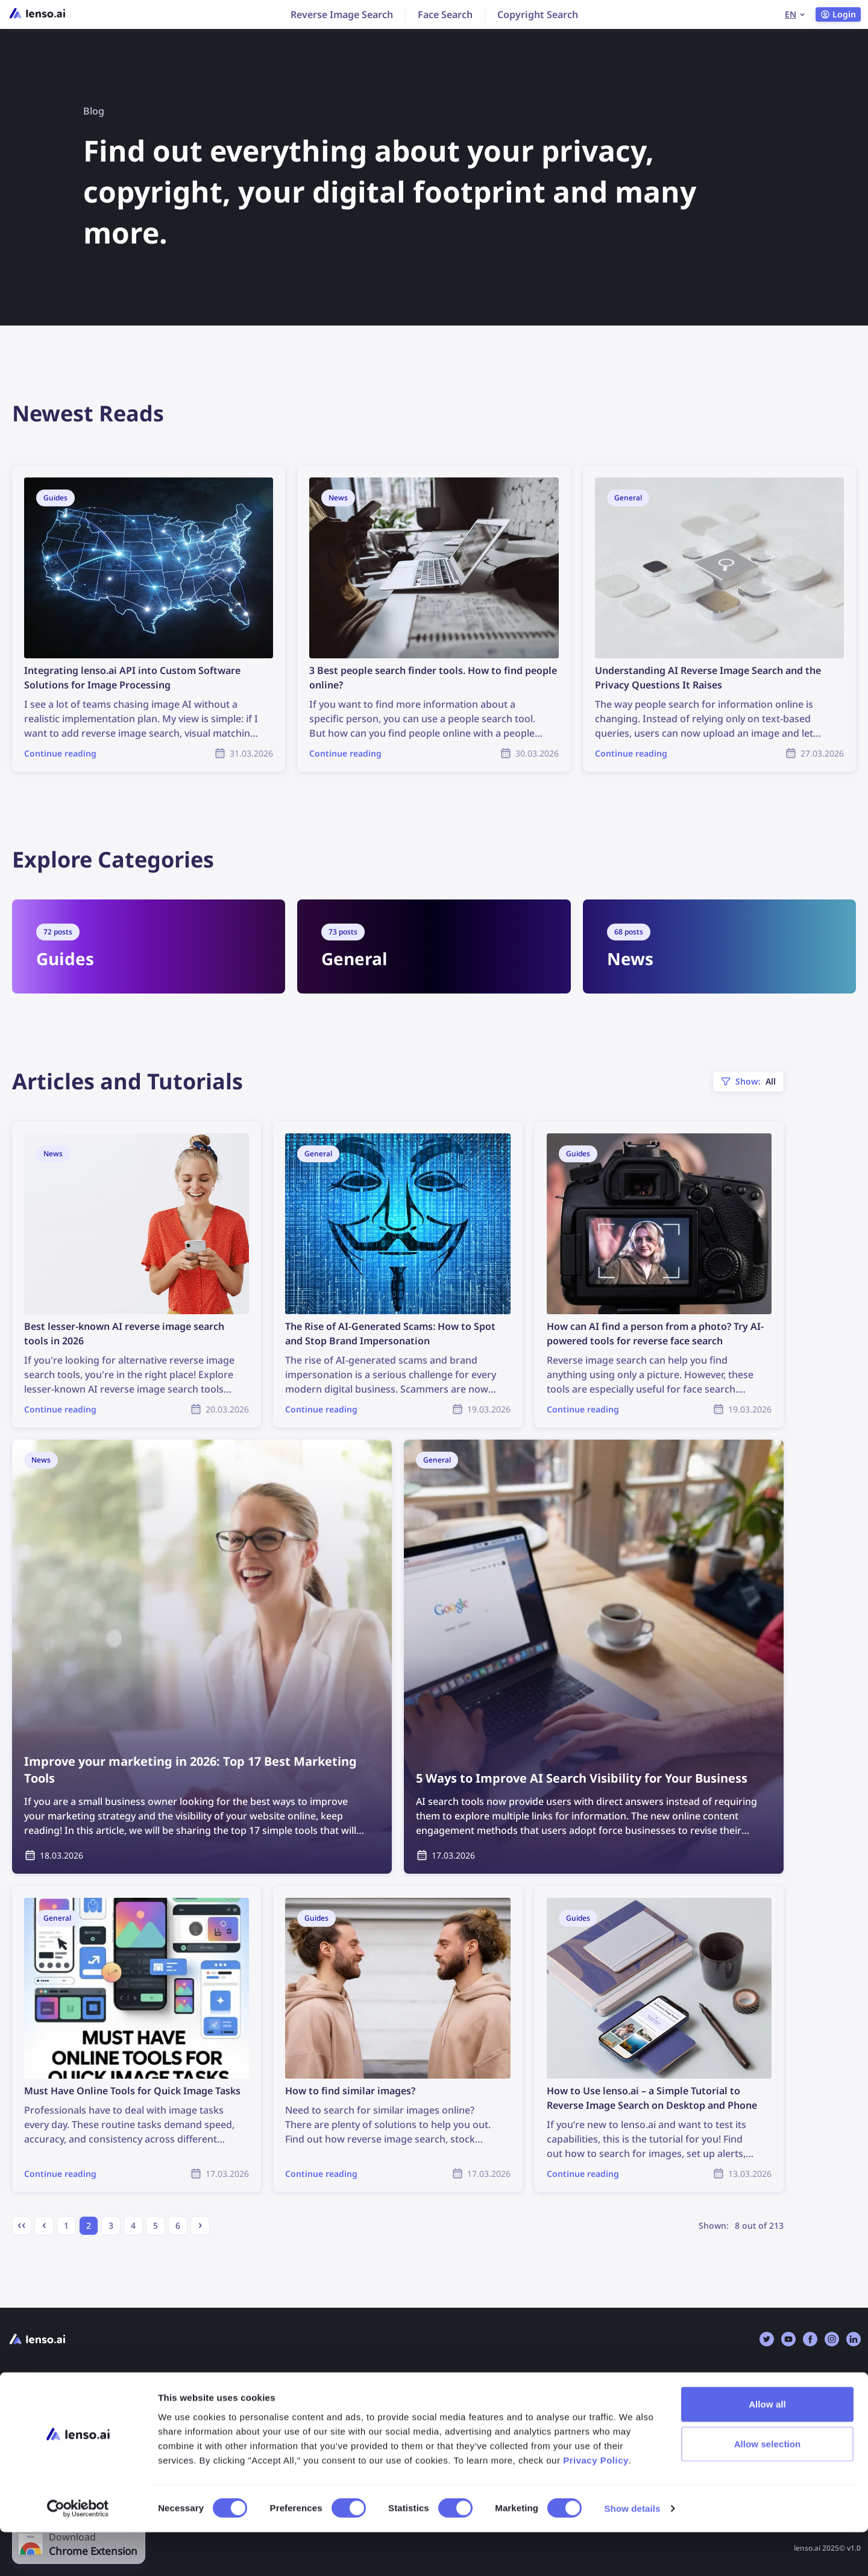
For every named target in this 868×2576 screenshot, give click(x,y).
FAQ (234, 2404)
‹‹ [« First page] (21, 2224)
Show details (633, 2552)
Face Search (445, 14)
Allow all (767, 2448)
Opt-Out (459, 2404)
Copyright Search (537, 14)
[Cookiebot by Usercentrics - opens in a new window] (78, 2552)
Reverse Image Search (342, 14)
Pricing (23, 2404)
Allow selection (767, 2488)
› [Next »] (200, 2224)
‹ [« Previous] (44, 2224)
